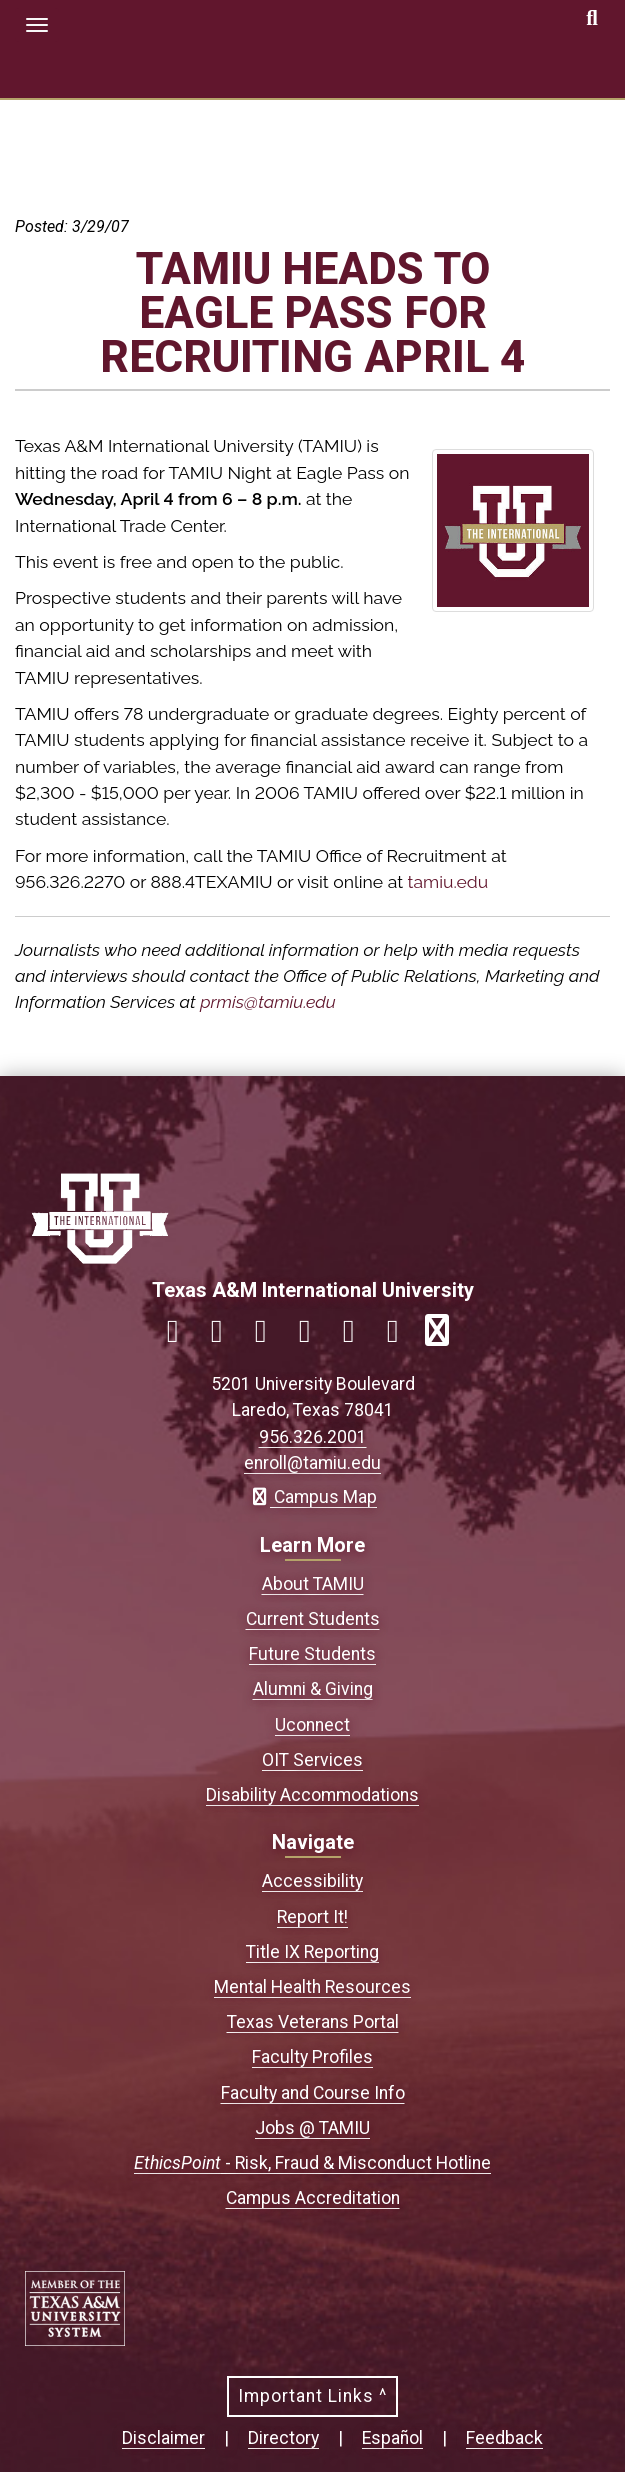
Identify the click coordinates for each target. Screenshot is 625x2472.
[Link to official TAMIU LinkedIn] (313, 1336)
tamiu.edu (448, 881)
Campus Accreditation (313, 2198)
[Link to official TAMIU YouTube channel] (357, 1336)
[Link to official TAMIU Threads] (401, 1336)
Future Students (312, 1654)
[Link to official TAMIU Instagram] (225, 1336)
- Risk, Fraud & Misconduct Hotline (312, 2163)
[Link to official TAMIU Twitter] (269, 1336)
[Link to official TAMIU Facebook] (181, 1336)
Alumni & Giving (313, 1689)
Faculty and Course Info (313, 2093)
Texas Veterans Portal (313, 2022)
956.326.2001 (313, 1437)
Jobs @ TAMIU (312, 2128)
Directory (283, 2438)
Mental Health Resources (312, 1987)
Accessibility (312, 1881)
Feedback (504, 2438)
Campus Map (312, 1497)
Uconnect (312, 1725)
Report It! (312, 1917)
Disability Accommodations (312, 1795)
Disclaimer (163, 2438)
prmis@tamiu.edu (268, 1001)
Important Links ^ (312, 2396)
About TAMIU (313, 1584)
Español (392, 2438)
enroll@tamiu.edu (312, 1463)
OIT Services (312, 1760)
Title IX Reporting (312, 1952)
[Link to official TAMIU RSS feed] (445, 1336)
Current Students (313, 1619)
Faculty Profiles (312, 2057)
